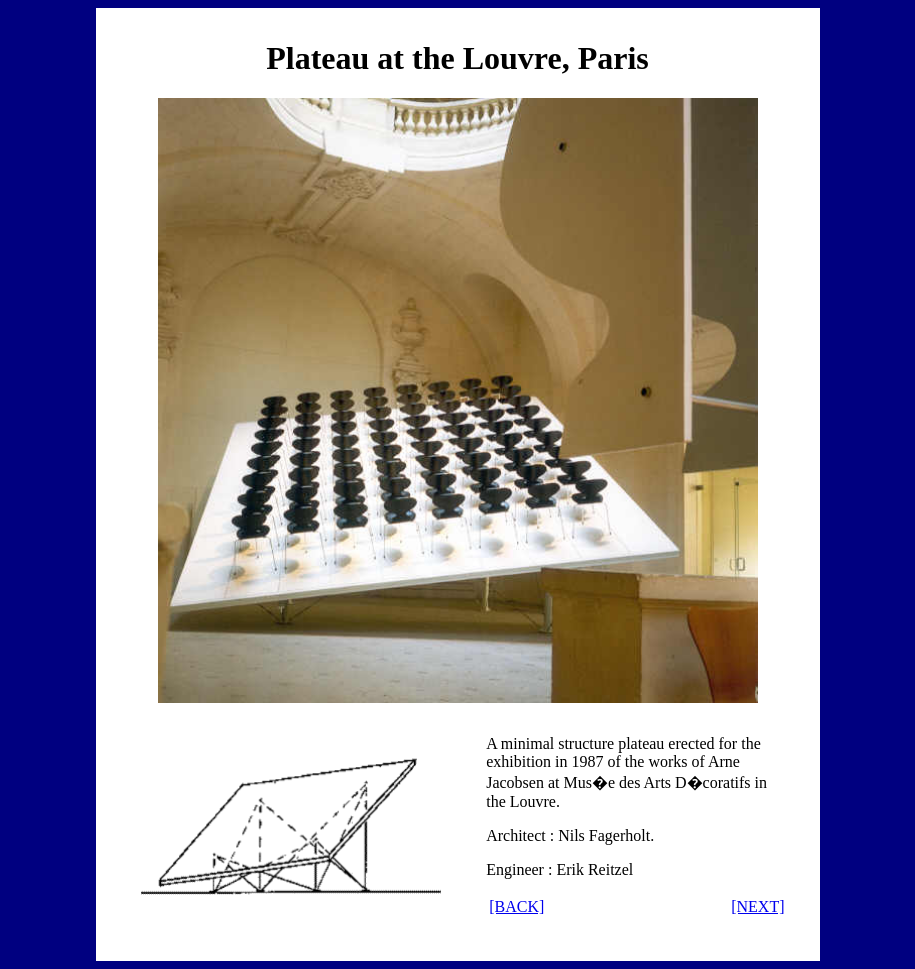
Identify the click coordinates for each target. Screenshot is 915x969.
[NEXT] (757, 906)
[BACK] (516, 906)
